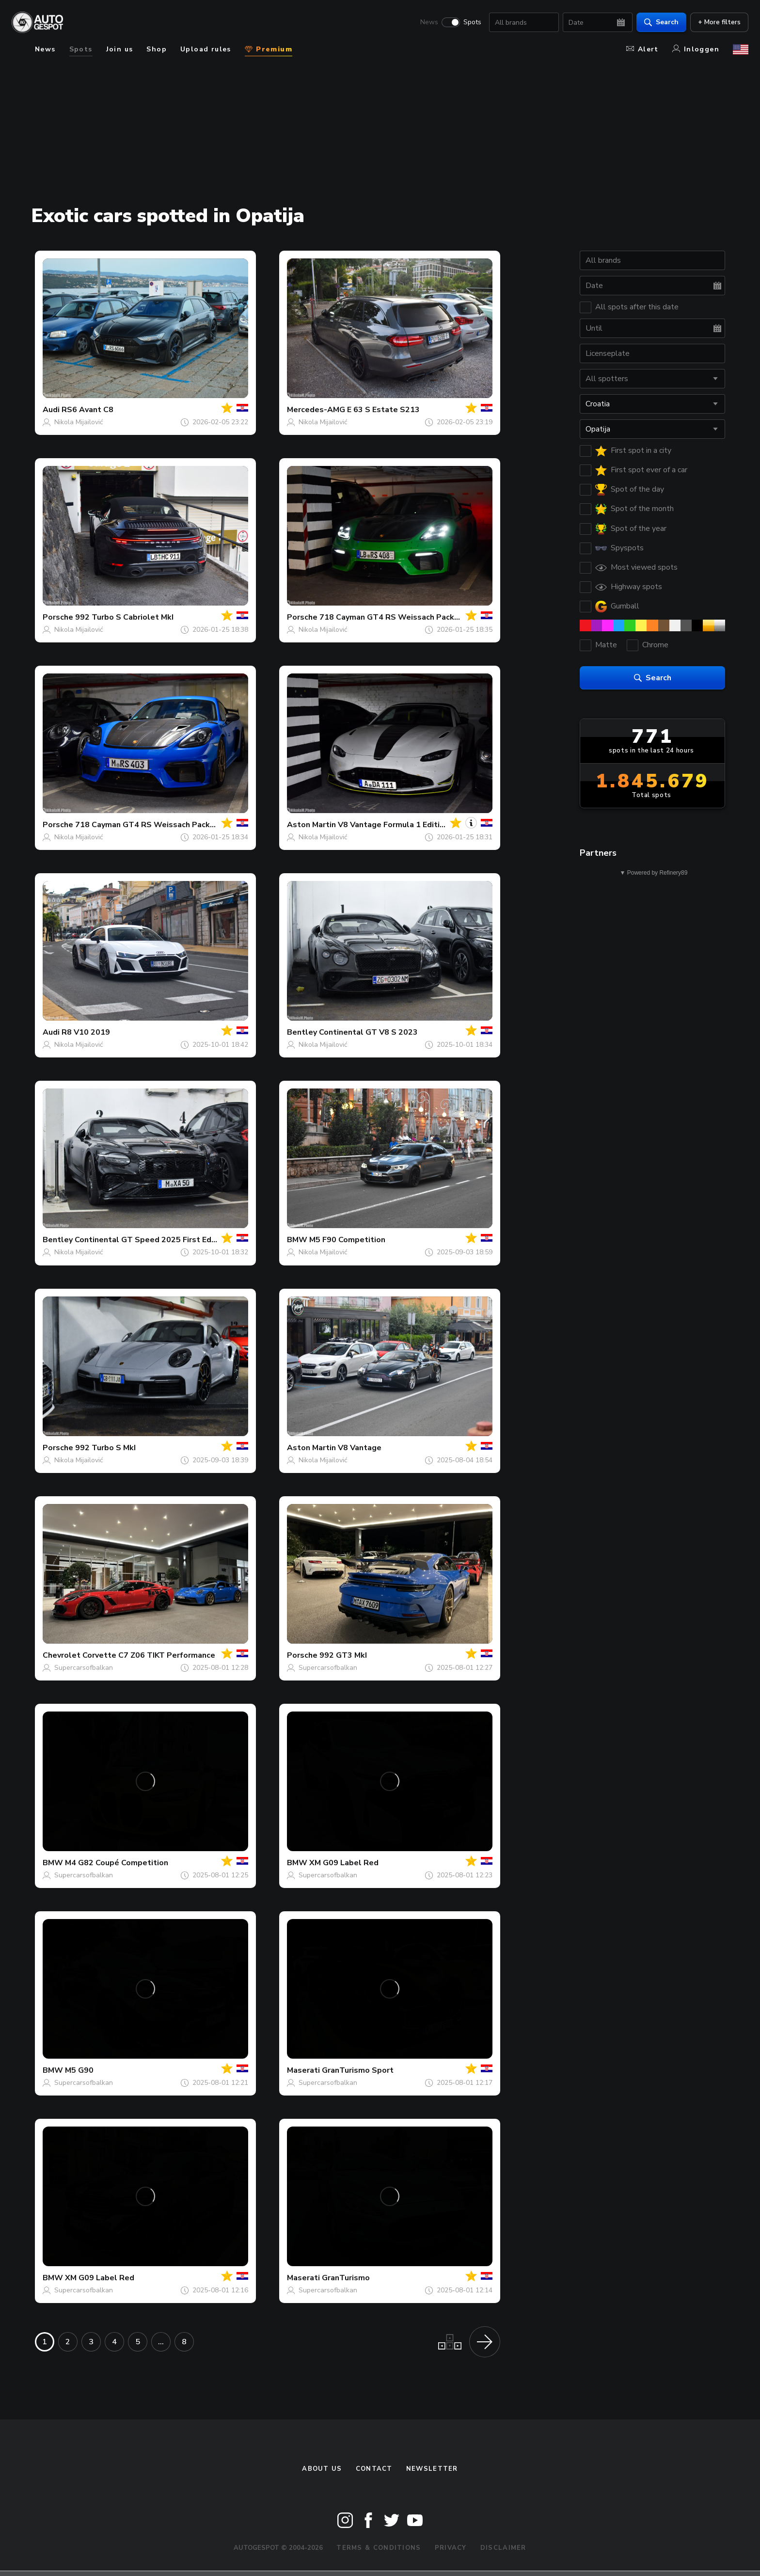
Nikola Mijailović (78, 422)
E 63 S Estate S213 (383, 409)
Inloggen (695, 49)
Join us (119, 49)
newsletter (432, 2468)
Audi (51, 409)
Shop (156, 49)
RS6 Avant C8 (87, 409)
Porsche (58, 617)
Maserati (303, 2070)
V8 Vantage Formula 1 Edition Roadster (412, 824)
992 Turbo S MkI (105, 1447)
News (429, 22)
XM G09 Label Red (344, 1862)
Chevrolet (61, 1655)
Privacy (451, 2548)
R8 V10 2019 (86, 1032)
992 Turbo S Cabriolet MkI (124, 617)
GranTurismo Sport (358, 2070)
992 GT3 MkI (343, 1655)
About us (322, 2468)
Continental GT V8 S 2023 (368, 1032)
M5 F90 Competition (347, 1239)
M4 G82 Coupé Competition (116, 1862)
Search (661, 22)
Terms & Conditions (378, 2548)
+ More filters (719, 22)
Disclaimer (503, 2548)
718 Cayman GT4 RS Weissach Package (393, 617)
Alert (642, 49)
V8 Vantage (359, 1447)
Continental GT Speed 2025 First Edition (151, 1239)
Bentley (302, 1032)
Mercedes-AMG (316, 409)
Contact (374, 2468)
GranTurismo (346, 2277)
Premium (268, 49)
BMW (297, 1239)
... (161, 2341)
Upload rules (205, 49)
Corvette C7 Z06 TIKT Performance (148, 1655)
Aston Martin (311, 824)
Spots (472, 22)
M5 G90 (79, 2070)
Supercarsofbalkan (83, 1667)
